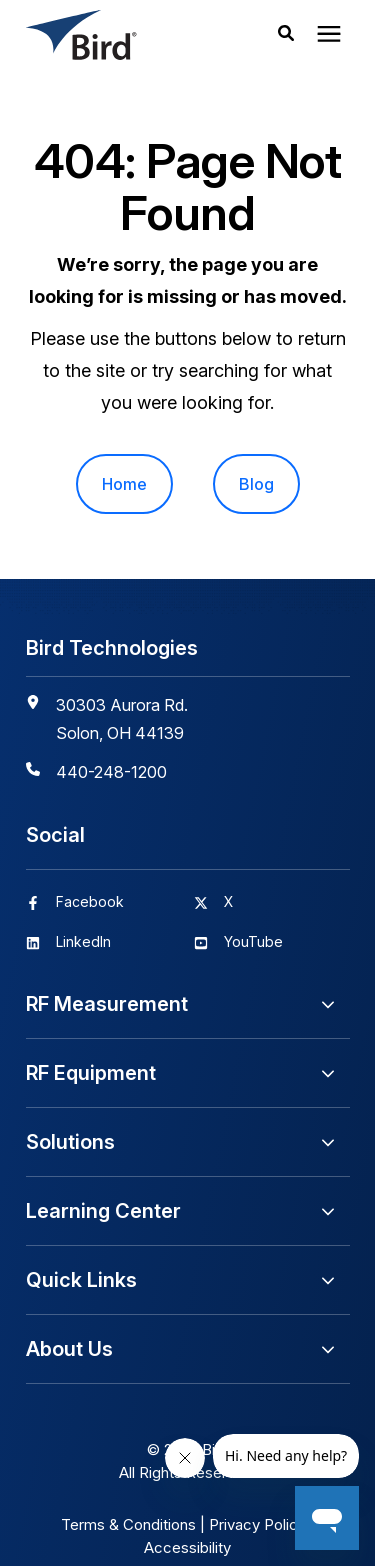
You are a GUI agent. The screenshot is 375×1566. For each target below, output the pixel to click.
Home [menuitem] (124, 484)
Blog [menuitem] (256, 484)
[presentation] (329, 35)
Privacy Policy (257, 1524)
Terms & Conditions (128, 1524)
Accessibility (187, 1547)
